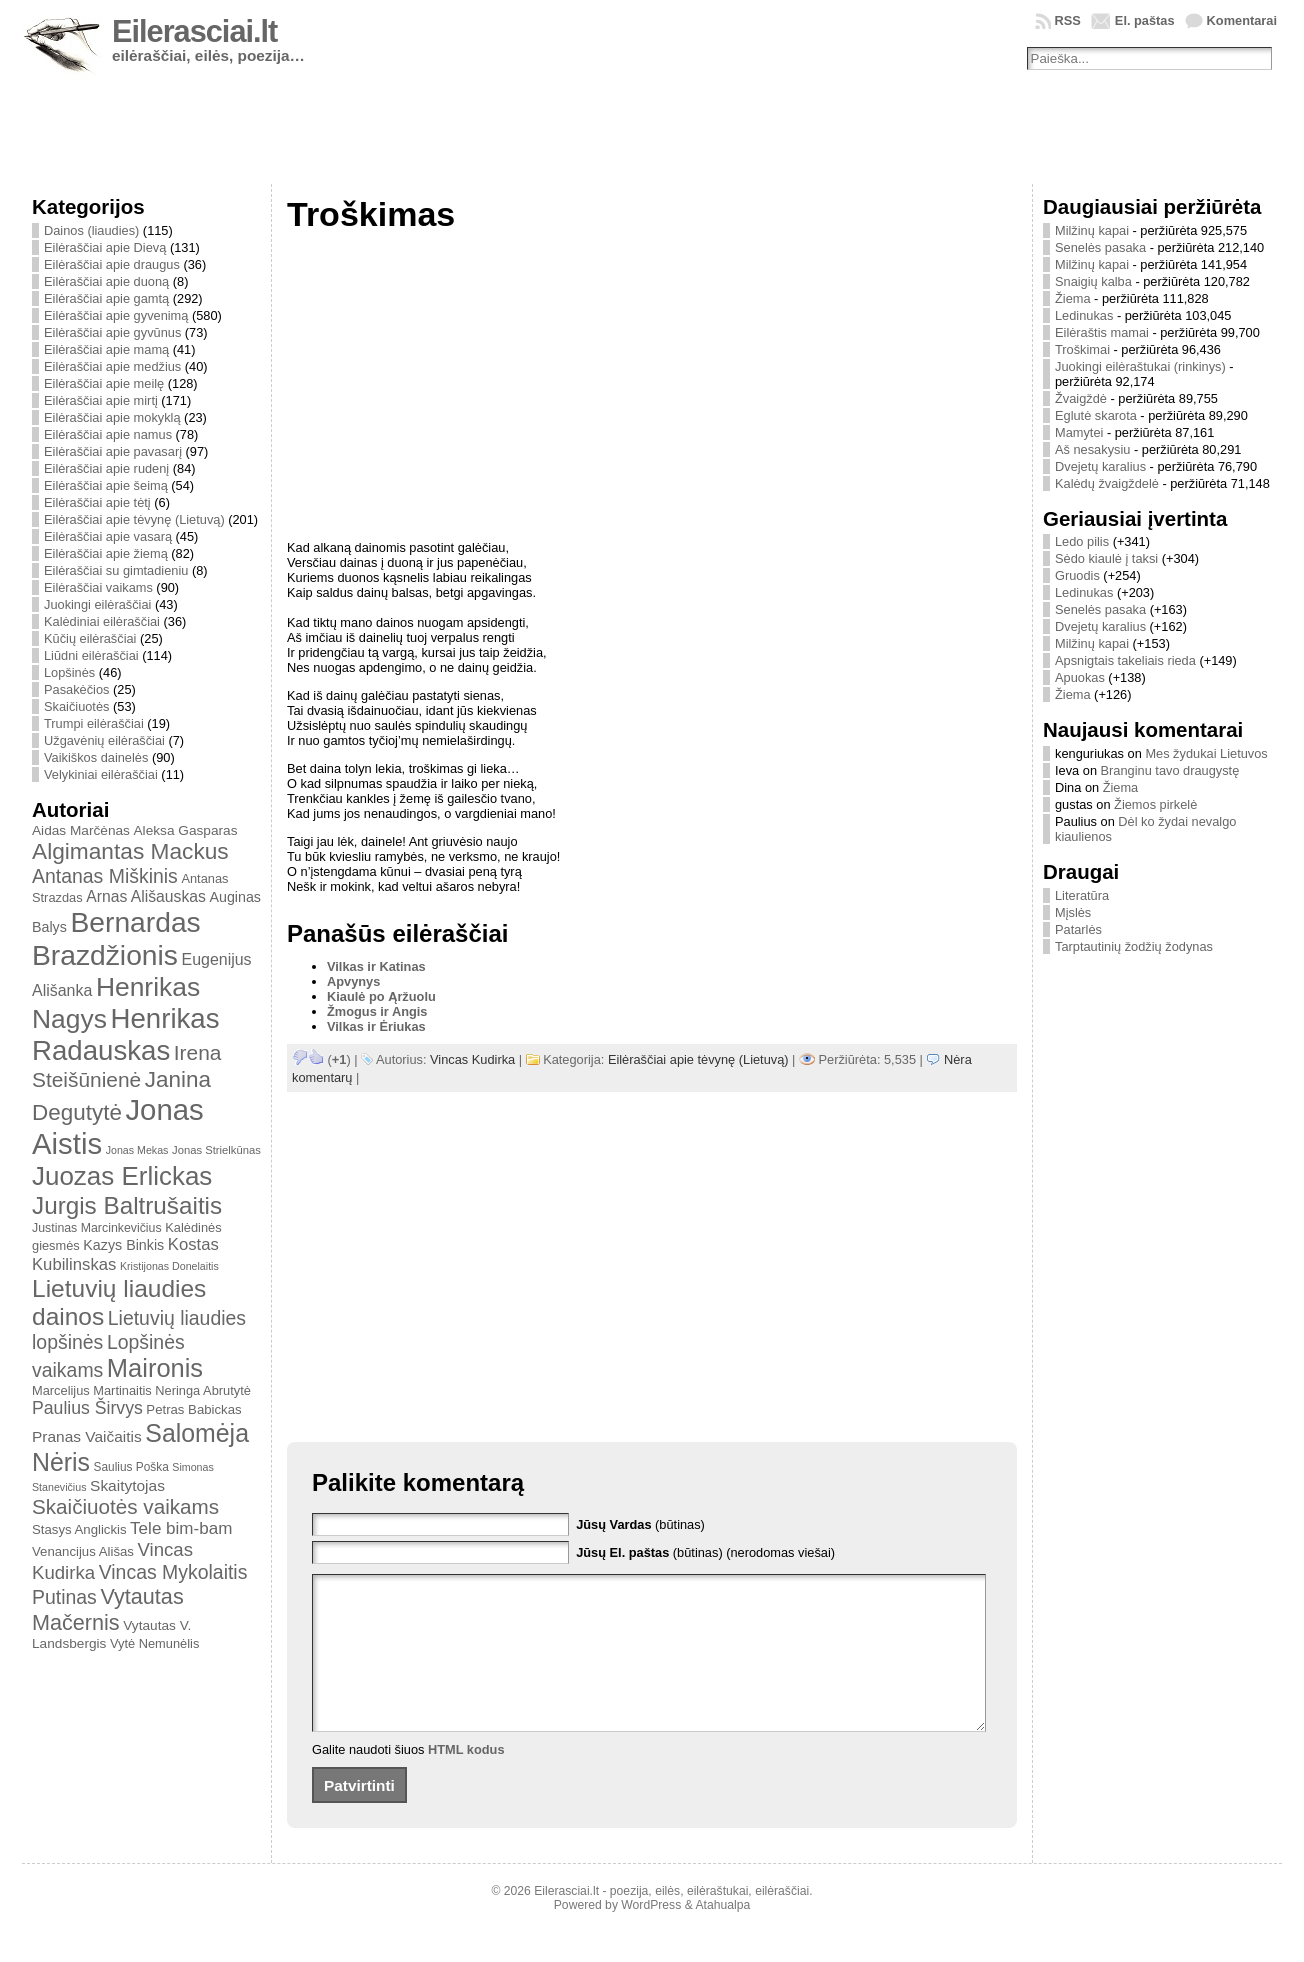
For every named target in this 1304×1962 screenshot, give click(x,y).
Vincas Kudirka (472, 1059)
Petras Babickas (193, 1409)
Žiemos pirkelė (1155, 804)
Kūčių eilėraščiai (90, 638)
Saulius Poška (131, 1467)
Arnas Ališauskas (146, 896)
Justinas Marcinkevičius (97, 1228)
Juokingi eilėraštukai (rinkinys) (1140, 366)
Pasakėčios (76, 689)
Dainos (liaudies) (91, 230)
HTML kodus (466, 1779)
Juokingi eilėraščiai (97, 604)
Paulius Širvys (87, 1408)
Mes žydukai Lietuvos (1206, 753)
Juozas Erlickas (122, 1176)
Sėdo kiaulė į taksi (1106, 558)
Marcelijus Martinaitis (92, 1390)
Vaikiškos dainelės (96, 757)
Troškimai (1082, 349)
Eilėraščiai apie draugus (112, 264)
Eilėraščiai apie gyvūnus (112, 332)
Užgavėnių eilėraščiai (104, 740)
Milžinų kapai (1092, 230)
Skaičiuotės (76, 706)
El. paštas (1145, 20)
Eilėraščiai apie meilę (104, 383)
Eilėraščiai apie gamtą (106, 298)
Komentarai (1242, 20)
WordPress (651, 1935)
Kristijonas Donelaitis (169, 1266)
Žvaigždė (1081, 398)
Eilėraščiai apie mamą (106, 349)
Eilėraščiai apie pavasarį (113, 451)
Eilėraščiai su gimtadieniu (116, 570)
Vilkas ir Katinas (376, 966)
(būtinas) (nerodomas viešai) (705, 1552)
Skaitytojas (127, 1485)
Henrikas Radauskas (126, 1034)
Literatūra (1082, 895)
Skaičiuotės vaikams (125, 1506)
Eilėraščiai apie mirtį (101, 400)
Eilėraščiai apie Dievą (105, 247)
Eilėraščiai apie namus (108, 434)
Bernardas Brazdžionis (116, 938)
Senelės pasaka (1100, 247)
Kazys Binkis (123, 1245)
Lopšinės (69, 672)
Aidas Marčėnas (81, 830)
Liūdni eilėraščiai (91, 655)
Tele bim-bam (181, 1528)
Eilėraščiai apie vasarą (108, 536)
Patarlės (1078, 929)
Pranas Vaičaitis (87, 1436)
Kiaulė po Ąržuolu (381, 996)
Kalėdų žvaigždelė (1107, 483)
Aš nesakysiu (1092, 449)
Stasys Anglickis (79, 1529)
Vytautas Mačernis (108, 1609)
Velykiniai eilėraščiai (101, 774)
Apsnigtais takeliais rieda (1125, 660)
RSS (1068, 20)
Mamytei (1079, 432)
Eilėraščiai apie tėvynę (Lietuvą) (134, 519)
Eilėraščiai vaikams (98, 587)
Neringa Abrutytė (203, 1390)
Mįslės (1073, 912)
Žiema (1073, 298)
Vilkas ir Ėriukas (376, 1026)
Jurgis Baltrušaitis (127, 1205)
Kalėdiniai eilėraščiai (102, 621)
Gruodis (1077, 575)
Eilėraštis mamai (1102, 332)
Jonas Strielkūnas (216, 1150)
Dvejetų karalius (1100, 466)
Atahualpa (722, 1935)
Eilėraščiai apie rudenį (106, 468)
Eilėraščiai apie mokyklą (112, 417)
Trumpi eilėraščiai (94, 723)
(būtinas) (640, 1524)
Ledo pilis (1082, 541)
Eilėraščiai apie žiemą (106, 553)
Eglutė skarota (1096, 415)
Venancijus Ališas (83, 1551)
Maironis (155, 1368)
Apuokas (1080, 677)
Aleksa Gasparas (185, 830)
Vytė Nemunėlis (154, 1643)
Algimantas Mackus (130, 851)
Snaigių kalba (1093, 281)
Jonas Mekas (137, 1150)
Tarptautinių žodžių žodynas (1134, 946)
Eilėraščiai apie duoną (106, 281)
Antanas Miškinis (105, 876)
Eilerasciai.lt (194, 31)
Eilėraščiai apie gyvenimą (116, 315)
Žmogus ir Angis (377, 1011)
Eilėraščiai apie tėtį (97, 502)
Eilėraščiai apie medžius (112, 366)
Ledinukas (1084, 315)
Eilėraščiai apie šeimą (106, 485)
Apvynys (353, 981)
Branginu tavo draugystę (1170, 770)
